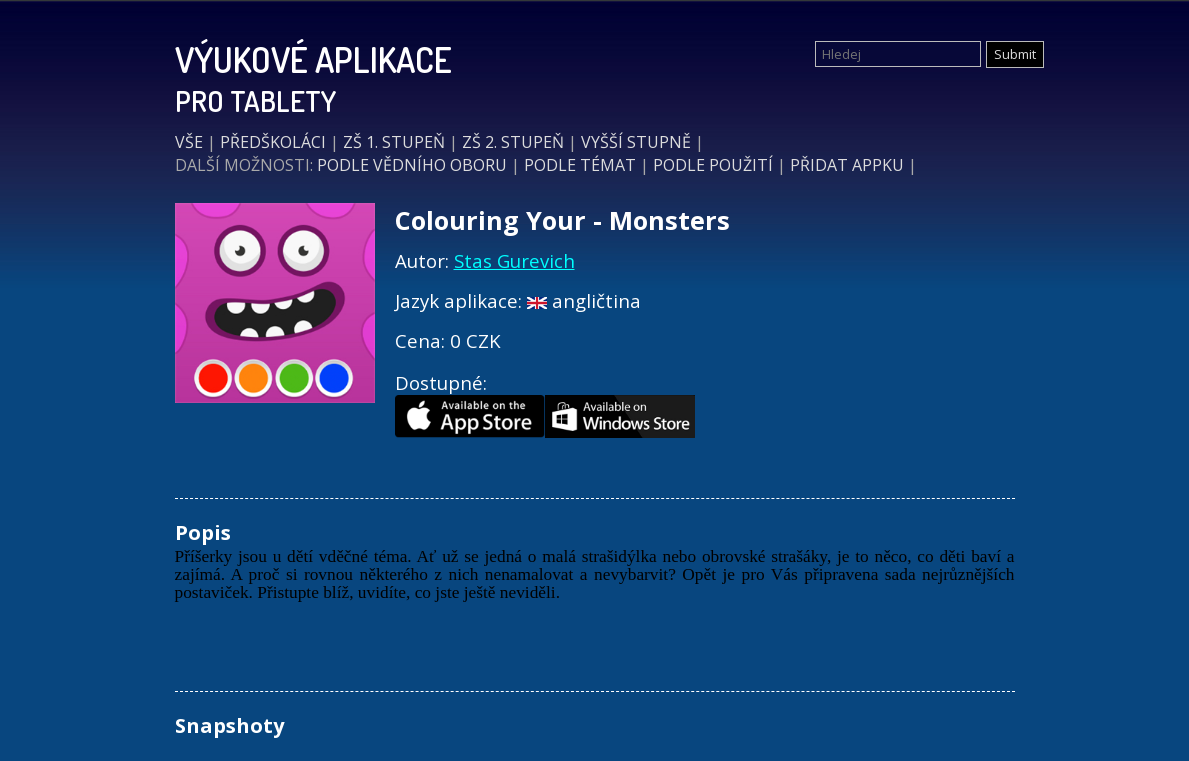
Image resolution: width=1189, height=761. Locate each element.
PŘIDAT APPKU (847, 165)
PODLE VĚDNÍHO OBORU (412, 165)
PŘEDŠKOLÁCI (273, 142)
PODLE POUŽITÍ (713, 165)
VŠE (189, 142)
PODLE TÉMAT (580, 165)
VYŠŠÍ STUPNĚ (636, 142)
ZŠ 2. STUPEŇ (513, 142)
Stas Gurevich (514, 260)
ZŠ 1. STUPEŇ (394, 142)
